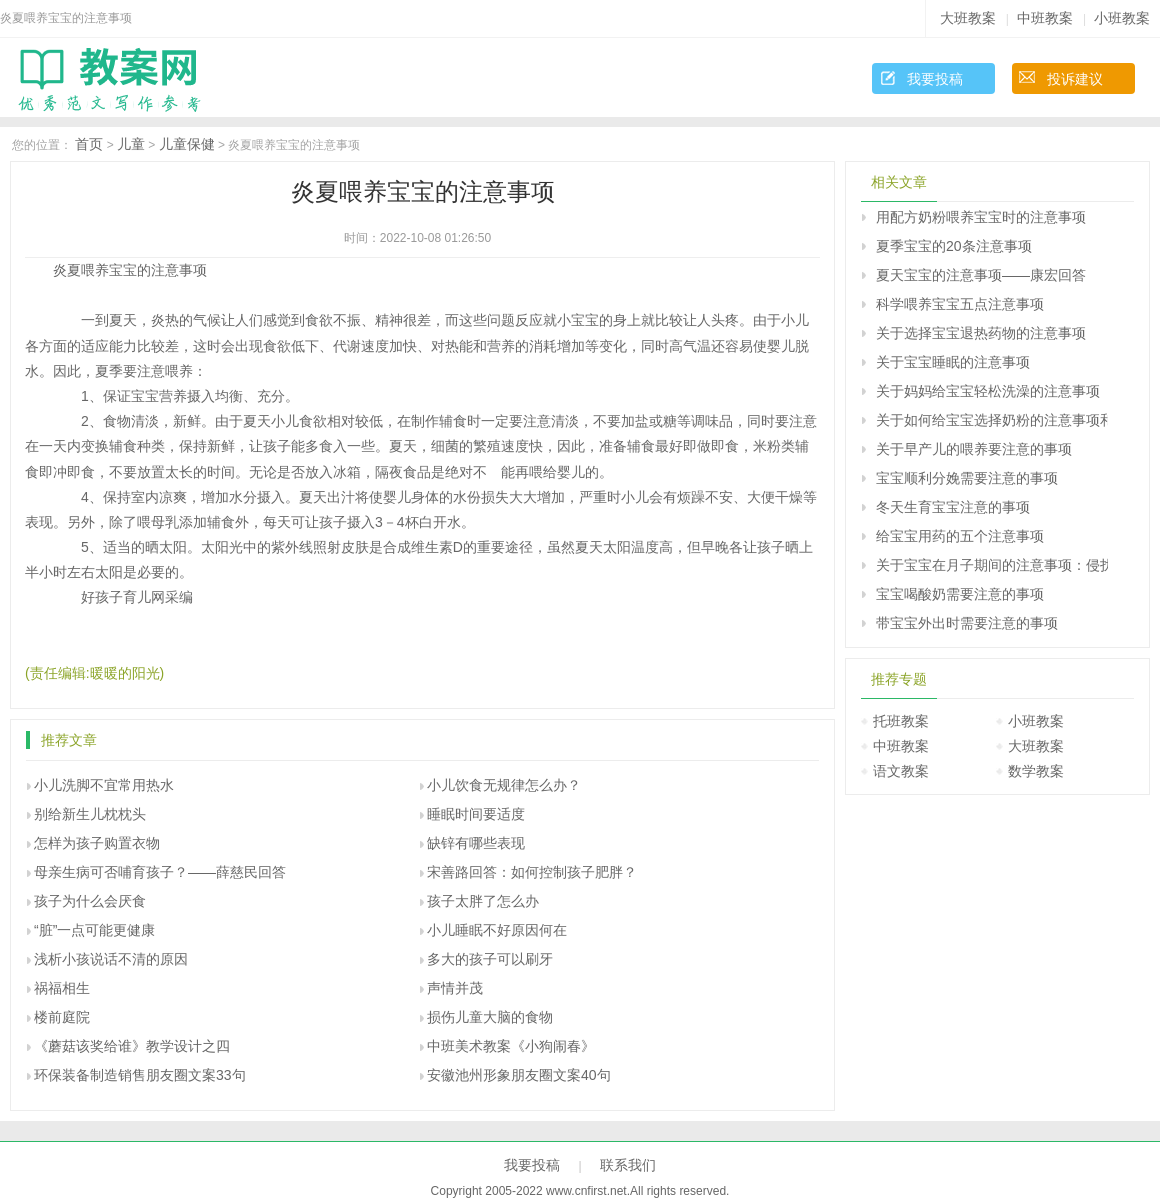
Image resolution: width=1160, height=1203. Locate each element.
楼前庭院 (62, 1017)
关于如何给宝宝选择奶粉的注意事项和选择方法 (992, 420)
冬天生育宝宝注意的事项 (953, 507)
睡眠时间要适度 (476, 814)
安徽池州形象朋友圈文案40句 (519, 1075)
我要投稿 (935, 79)
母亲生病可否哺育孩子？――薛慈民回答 (160, 872)
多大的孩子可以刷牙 (490, 959)
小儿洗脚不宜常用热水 (104, 785)
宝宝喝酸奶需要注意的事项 (960, 594)
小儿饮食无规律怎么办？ (504, 785)
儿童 (131, 144)
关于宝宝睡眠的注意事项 (953, 362)
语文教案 (901, 771)
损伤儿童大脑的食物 (490, 1017)
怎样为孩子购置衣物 (97, 843)
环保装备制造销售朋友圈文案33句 (140, 1075)
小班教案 (1122, 18)
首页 (89, 144)
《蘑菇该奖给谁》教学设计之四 (132, 1046)
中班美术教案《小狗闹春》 (511, 1046)
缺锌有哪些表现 (476, 843)
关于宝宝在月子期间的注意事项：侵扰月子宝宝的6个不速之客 (992, 565)
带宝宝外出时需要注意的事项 (967, 623)
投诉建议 (1075, 79)
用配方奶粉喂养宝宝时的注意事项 (981, 217)
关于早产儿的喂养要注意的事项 (974, 449)
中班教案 (1045, 18)
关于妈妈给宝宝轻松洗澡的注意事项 (988, 391)
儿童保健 (187, 144)
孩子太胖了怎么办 (483, 901)
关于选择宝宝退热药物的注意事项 (981, 333)
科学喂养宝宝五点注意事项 (960, 304)
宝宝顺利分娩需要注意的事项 (967, 478)
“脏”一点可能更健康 (94, 930)
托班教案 (901, 721)
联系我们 (628, 1165)
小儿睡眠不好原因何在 (497, 930)
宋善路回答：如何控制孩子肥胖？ (532, 872)
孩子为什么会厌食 (90, 901)
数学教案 (1036, 771)
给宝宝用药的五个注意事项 (960, 536)
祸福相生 (62, 988)
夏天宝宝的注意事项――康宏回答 (981, 275)
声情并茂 (455, 988)
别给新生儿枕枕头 (90, 814)
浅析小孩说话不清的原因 (111, 959)
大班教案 (968, 18)
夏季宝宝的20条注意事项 (954, 246)
